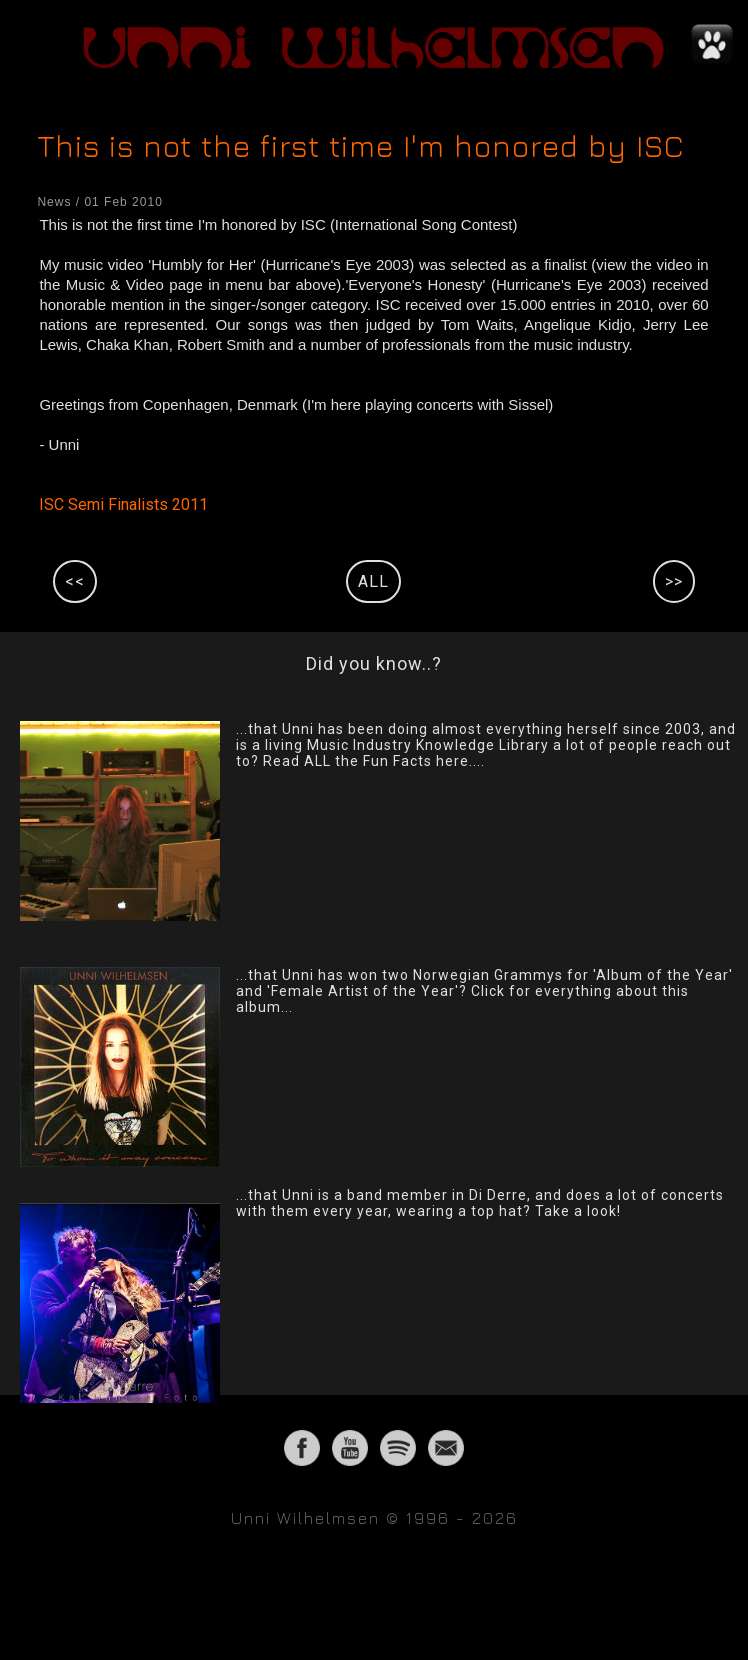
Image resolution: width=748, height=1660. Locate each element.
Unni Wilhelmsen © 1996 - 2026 (374, 1518)
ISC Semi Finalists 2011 (123, 504)
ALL (373, 581)
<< (75, 581)
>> (674, 581)
